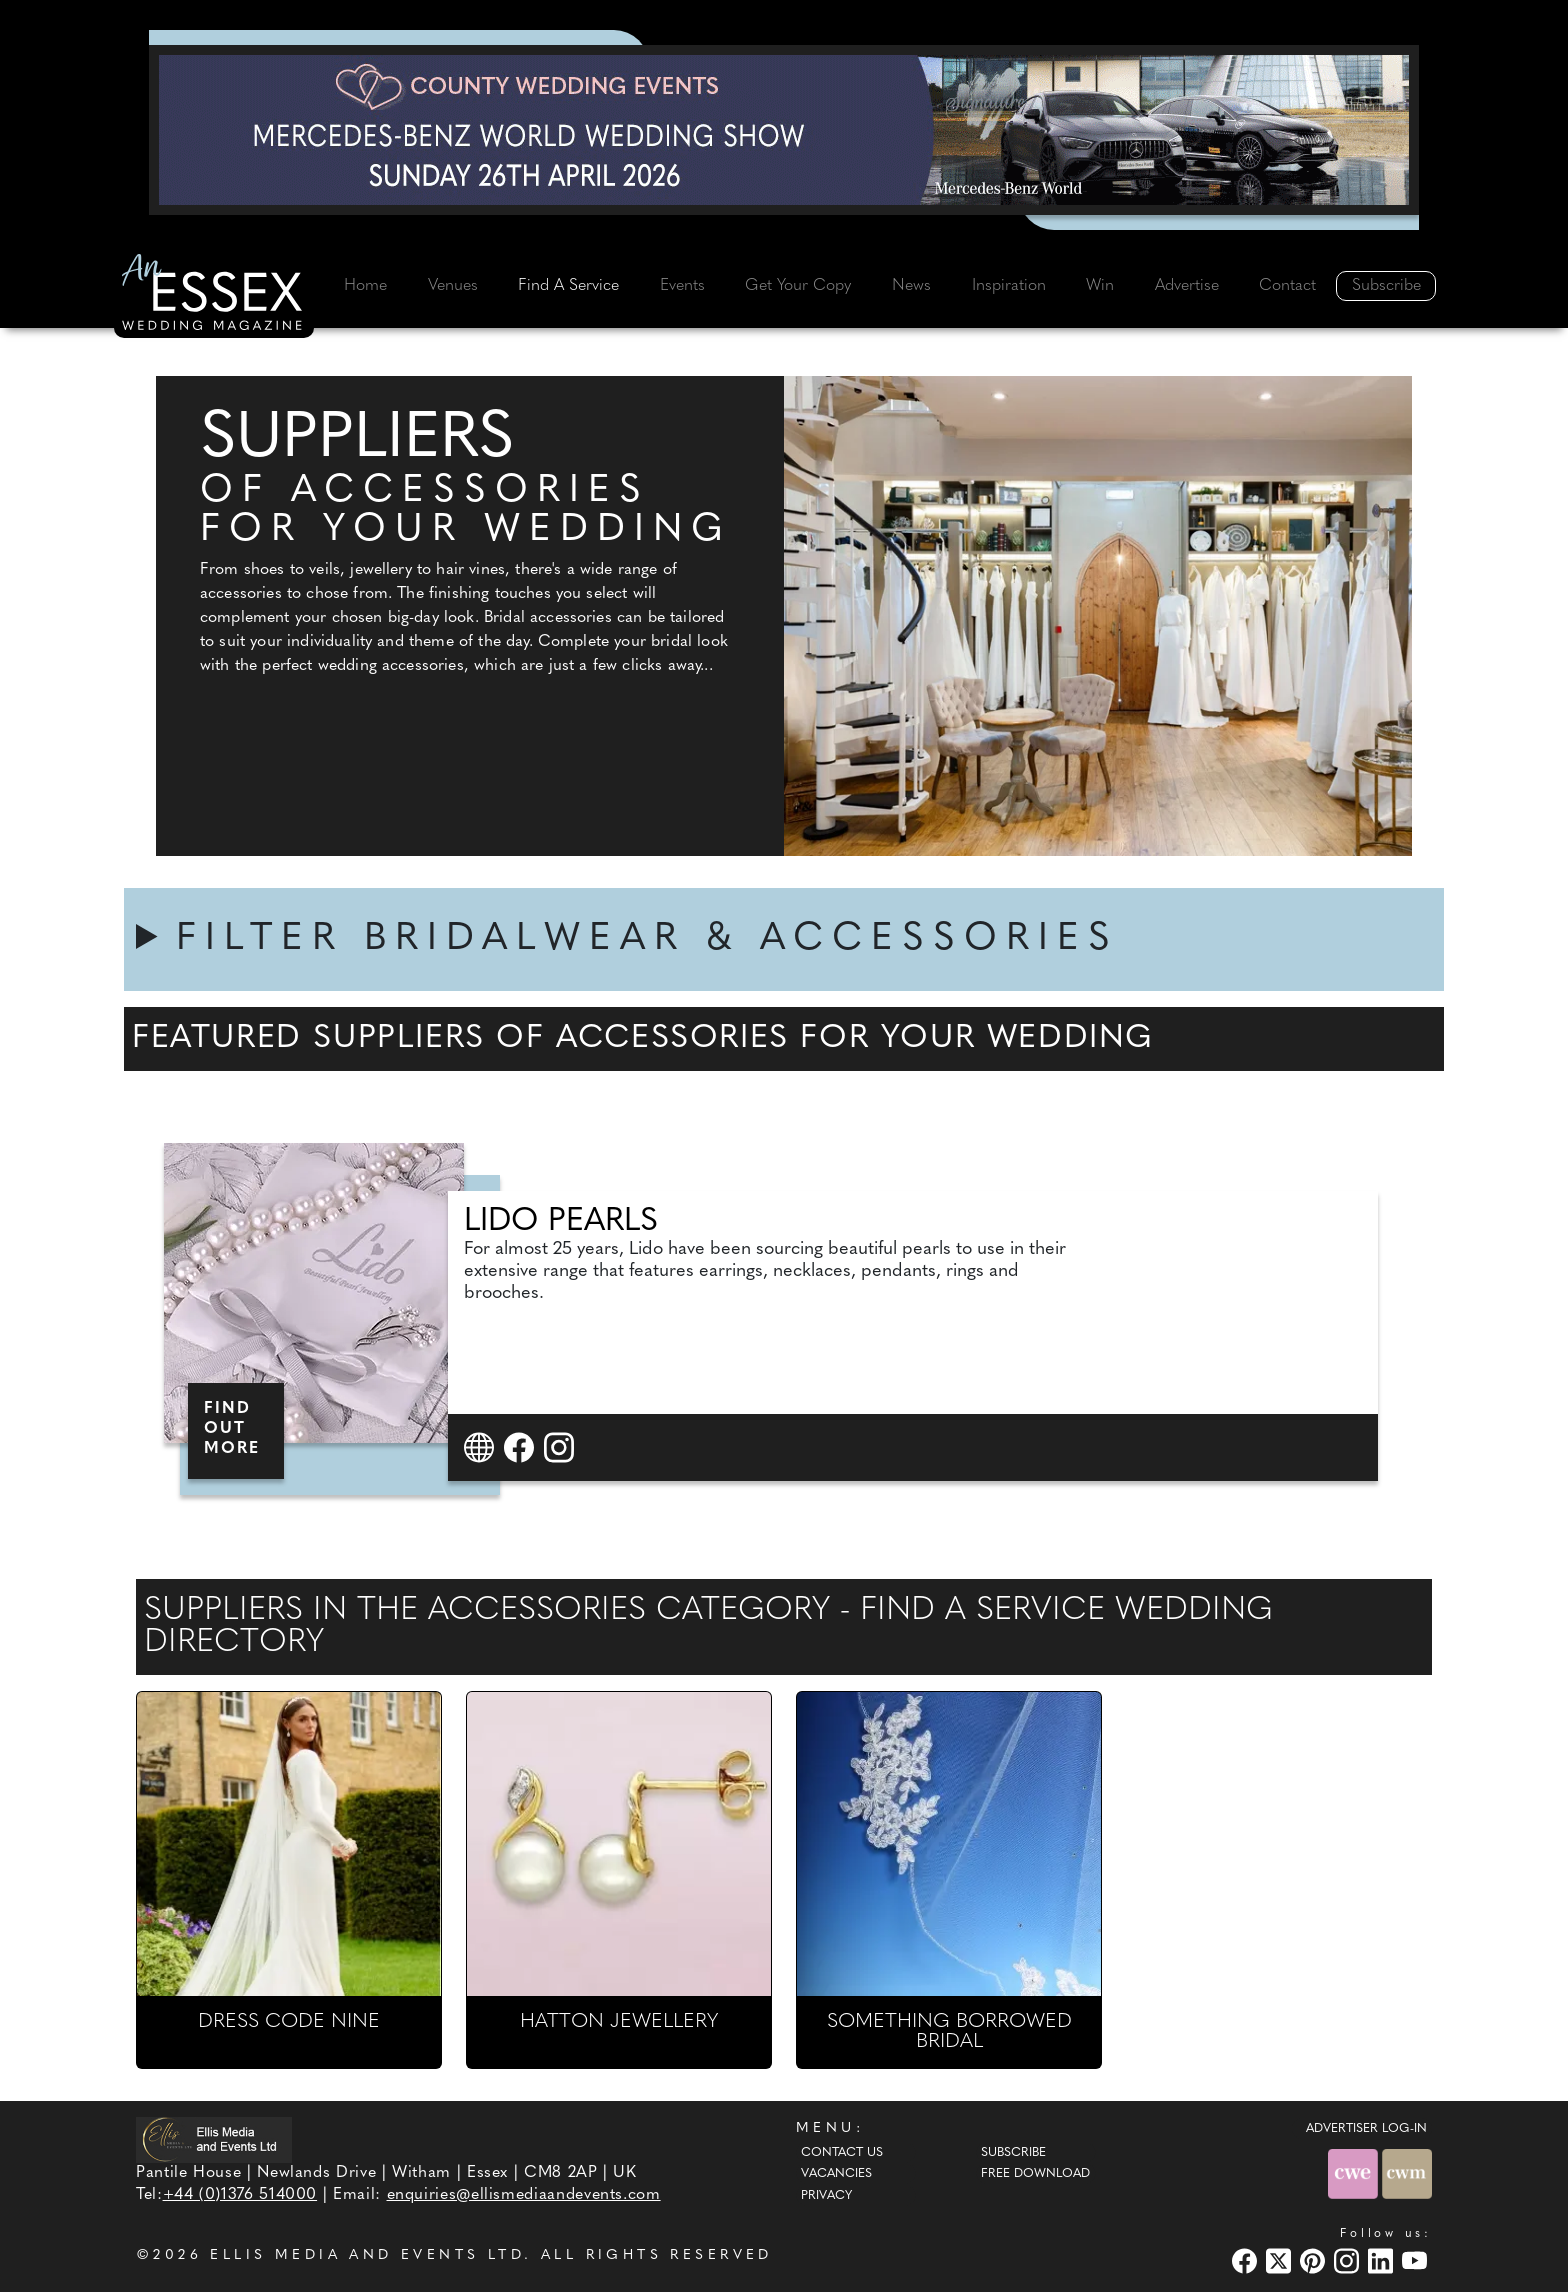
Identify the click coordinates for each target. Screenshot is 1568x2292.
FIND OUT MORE (232, 1429)
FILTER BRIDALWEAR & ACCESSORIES (647, 939)
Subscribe (1386, 286)
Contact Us (842, 2153)
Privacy (826, 2196)
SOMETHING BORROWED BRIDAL (949, 2032)
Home (365, 286)
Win (1100, 286)
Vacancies (836, 2174)
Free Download (1035, 2174)
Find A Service (568, 286)
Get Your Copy (798, 286)
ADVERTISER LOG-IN (1366, 2129)
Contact (1287, 286)
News (911, 286)
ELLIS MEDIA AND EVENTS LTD (367, 2255)
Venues (453, 286)
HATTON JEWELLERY (619, 2022)
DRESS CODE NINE (289, 2022)
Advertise (1187, 286)
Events (682, 286)
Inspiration (1009, 286)
